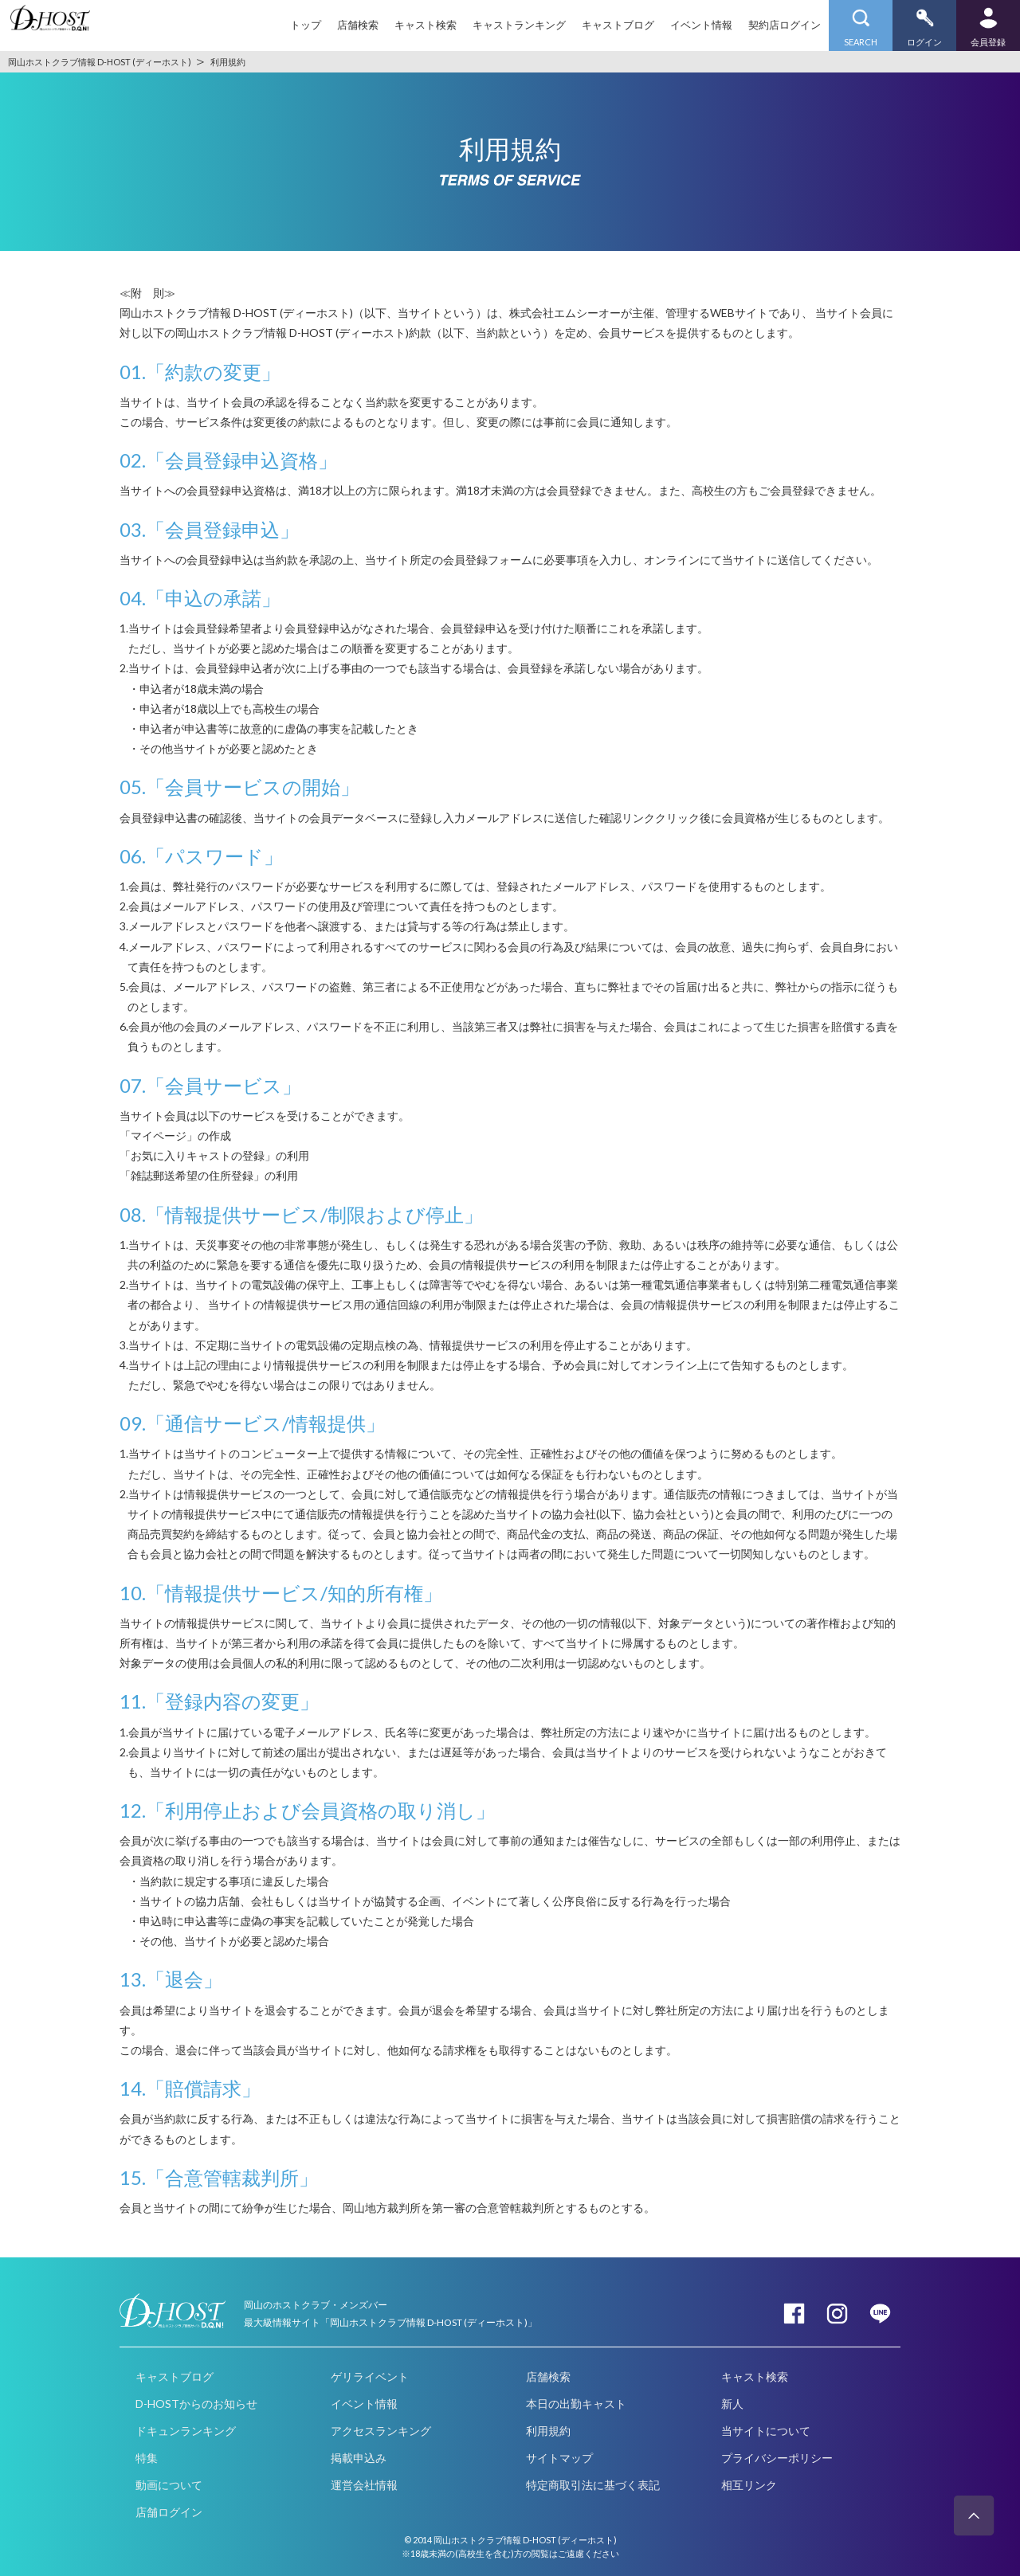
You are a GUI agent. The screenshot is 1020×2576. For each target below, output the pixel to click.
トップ (305, 24)
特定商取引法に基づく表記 (593, 2485)
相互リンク (749, 2485)
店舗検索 (358, 24)
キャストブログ (618, 24)
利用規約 (548, 2430)
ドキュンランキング (185, 2430)
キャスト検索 (425, 24)
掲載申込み (358, 2457)
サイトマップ (559, 2457)
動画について (168, 2485)
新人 (732, 2403)
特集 (146, 2457)
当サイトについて (765, 2430)
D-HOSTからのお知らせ (196, 2403)
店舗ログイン (168, 2512)
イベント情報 (701, 24)
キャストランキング (519, 24)
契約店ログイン (784, 24)
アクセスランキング (381, 2430)
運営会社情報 (364, 2485)
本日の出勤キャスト (576, 2403)
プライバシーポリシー (777, 2457)
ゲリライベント (370, 2376)
